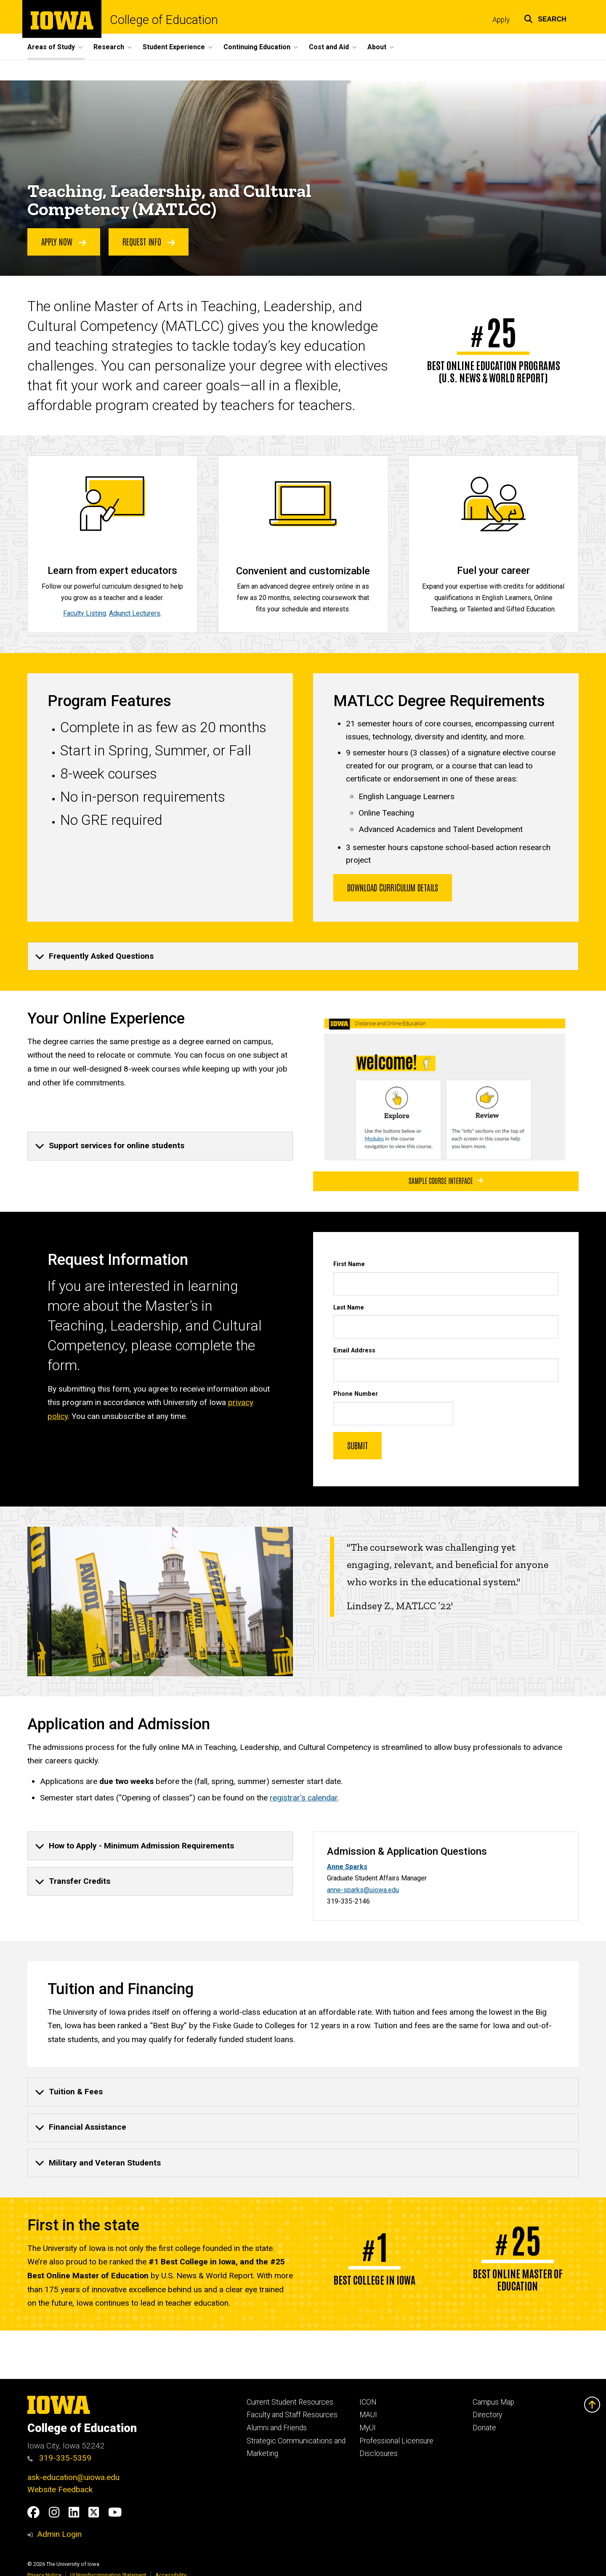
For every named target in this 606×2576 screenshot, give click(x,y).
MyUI (367, 2428)
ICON (368, 2402)
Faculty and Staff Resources (292, 2415)
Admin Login (59, 2534)
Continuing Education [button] (256, 47)
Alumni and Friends (277, 2428)
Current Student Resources (290, 2402)
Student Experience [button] (174, 47)
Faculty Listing (84, 613)
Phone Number (355, 1393)
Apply (501, 20)
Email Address (354, 1350)
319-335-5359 (59, 2458)
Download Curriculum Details (392, 887)
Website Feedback (60, 2489)
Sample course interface (446, 1180)
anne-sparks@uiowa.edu (363, 1890)
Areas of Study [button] (51, 47)
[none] (303, 956)
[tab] (303, 956)
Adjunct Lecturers (134, 613)
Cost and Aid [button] (329, 47)
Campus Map (493, 2402)
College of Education (164, 20)
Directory (487, 2415)
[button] (545, 18)
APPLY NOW (63, 241)
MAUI (368, 2415)
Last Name (348, 1307)
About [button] (376, 47)
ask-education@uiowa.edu (73, 2477)
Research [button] (108, 47)
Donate (484, 2428)
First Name (349, 1264)
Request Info (148, 241)
